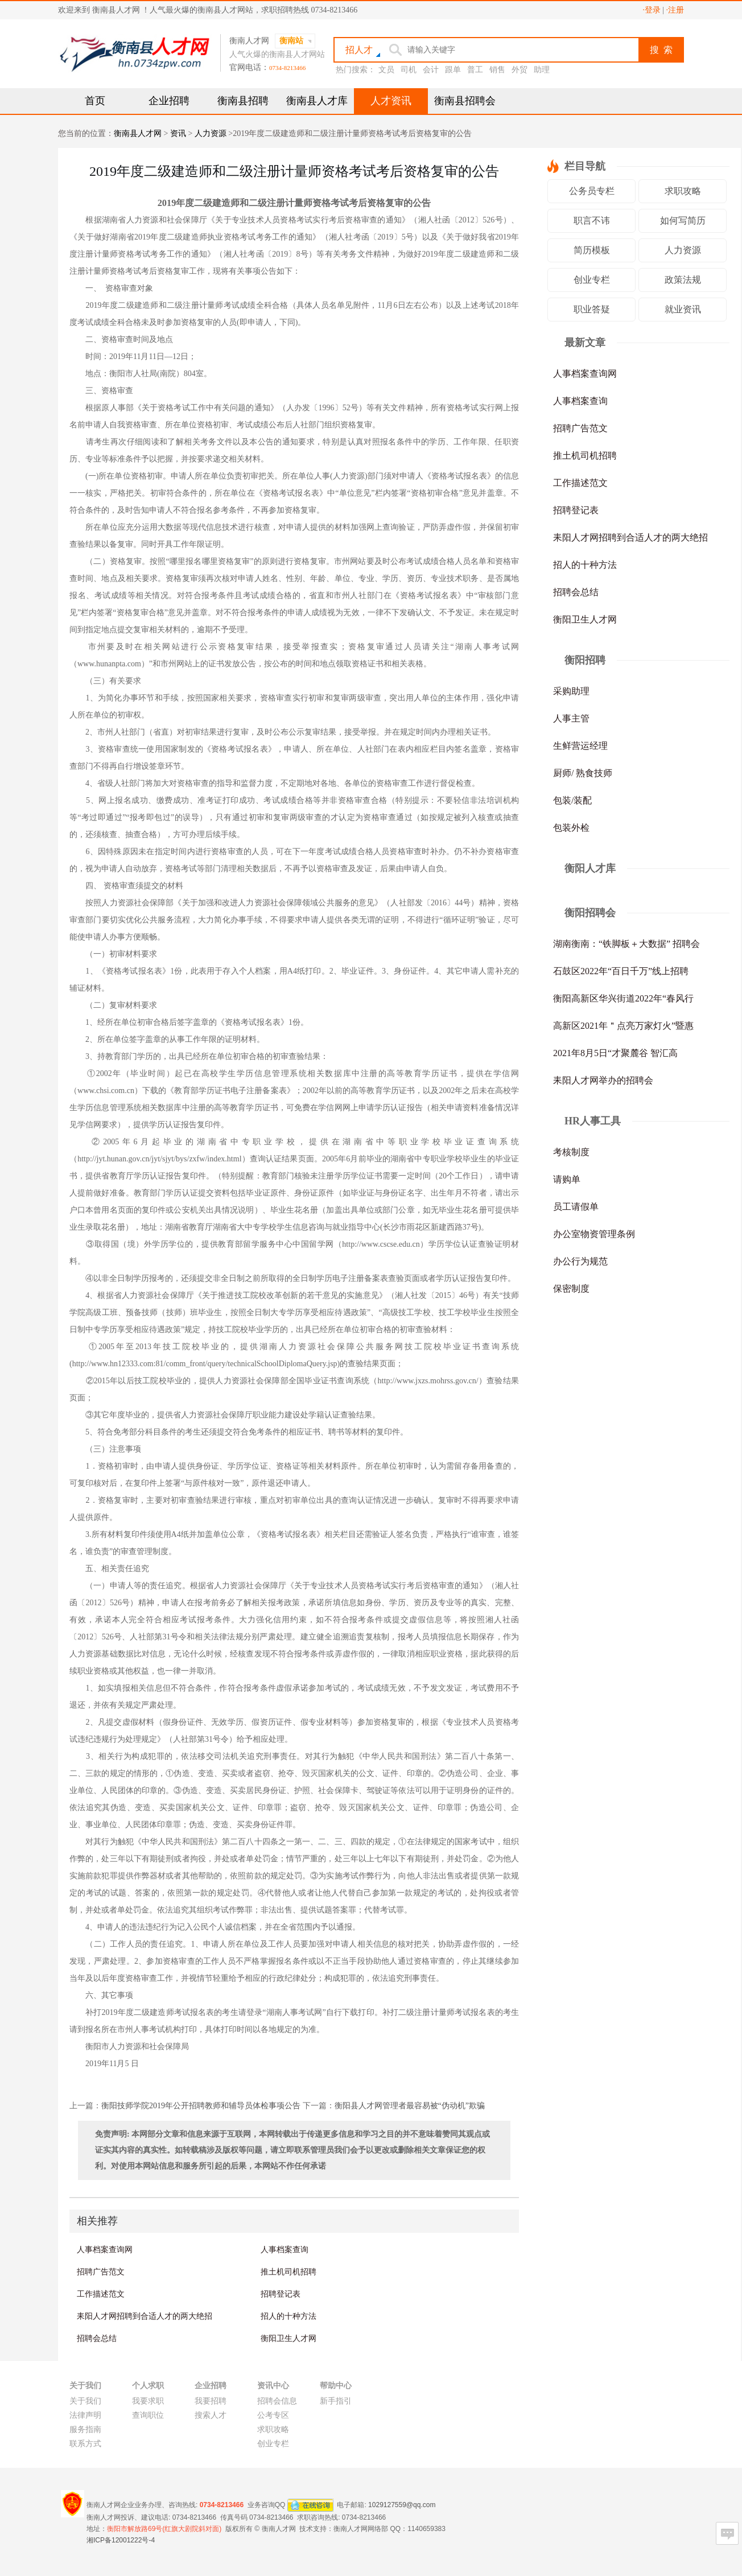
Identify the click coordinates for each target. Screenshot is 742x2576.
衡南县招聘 (243, 100)
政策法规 (683, 280)
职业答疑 (592, 309)
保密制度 (571, 1288)
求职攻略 (683, 191)
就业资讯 (683, 309)
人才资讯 (390, 100)
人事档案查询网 (105, 2249)
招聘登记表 (280, 2293)
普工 (475, 69)
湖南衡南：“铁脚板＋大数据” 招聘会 (626, 944)
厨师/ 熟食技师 (582, 773)
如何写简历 (683, 220)
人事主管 (571, 718)
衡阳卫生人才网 (288, 2338)
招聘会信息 (277, 2401)
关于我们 (85, 2401)
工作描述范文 (101, 2293)
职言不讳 (592, 220)
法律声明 (85, 2415)
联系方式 (85, 2443)
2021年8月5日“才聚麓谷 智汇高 (615, 1053)
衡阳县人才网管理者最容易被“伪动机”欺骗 (410, 2105)
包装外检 (571, 827)
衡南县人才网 (138, 133)
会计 (431, 69)
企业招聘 (169, 100)
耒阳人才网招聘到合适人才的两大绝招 (144, 2316)
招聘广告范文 (101, 2271)
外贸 (519, 69)
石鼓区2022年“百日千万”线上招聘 (621, 971)
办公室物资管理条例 (594, 1234)
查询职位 (148, 2415)
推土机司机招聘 (288, 2271)
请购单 (566, 1179)
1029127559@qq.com (401, 2504)
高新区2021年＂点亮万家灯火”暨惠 (623, 1026)
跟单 (453, 69)
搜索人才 (210, 2415)
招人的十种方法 (288, 2316)
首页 (95, 100)
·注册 (675, 10)
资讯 (178, 133)
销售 (497, 69)
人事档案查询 (284, 2249)
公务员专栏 (592, 191)
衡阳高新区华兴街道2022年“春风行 (623, 998)
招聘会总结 (97, 2338)
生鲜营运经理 (580, 746)
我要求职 (148, 2401)
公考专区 (273, 2415)
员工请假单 (576, 1206)
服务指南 (85, 2429)
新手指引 (336, 2401)
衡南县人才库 (317, 100)
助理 (542, 69)
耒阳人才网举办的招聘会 (603, 1080)
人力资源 (210, 133)
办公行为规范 (580, 1261)
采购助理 (571, 691)
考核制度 (571, 1152)
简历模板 (592, 250)
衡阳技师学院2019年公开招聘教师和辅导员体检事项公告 (200, 2105)
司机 (409, 69)
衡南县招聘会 (465, 100)
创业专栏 (592, 280)
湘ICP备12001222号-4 (120, 2540)
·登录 (651, 10)
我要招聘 (210, 2401)
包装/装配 (572, 800)
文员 (386, 69)
